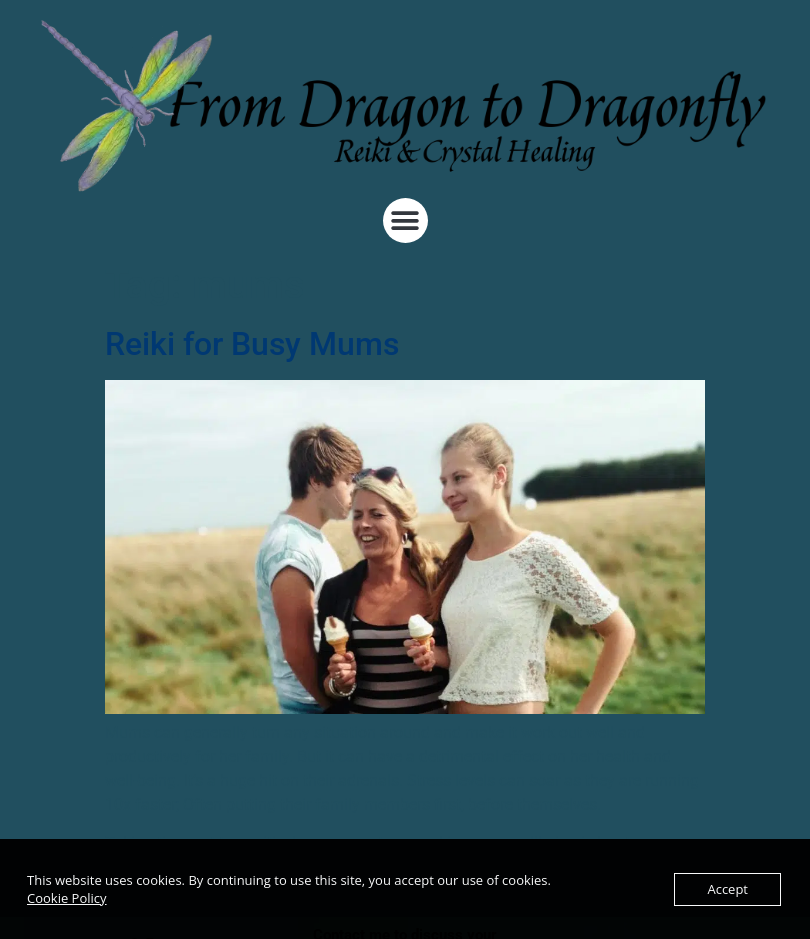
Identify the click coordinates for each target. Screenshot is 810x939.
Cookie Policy (67, 898)
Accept (727, 889)
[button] (405, 220)
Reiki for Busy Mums (252, 344)
